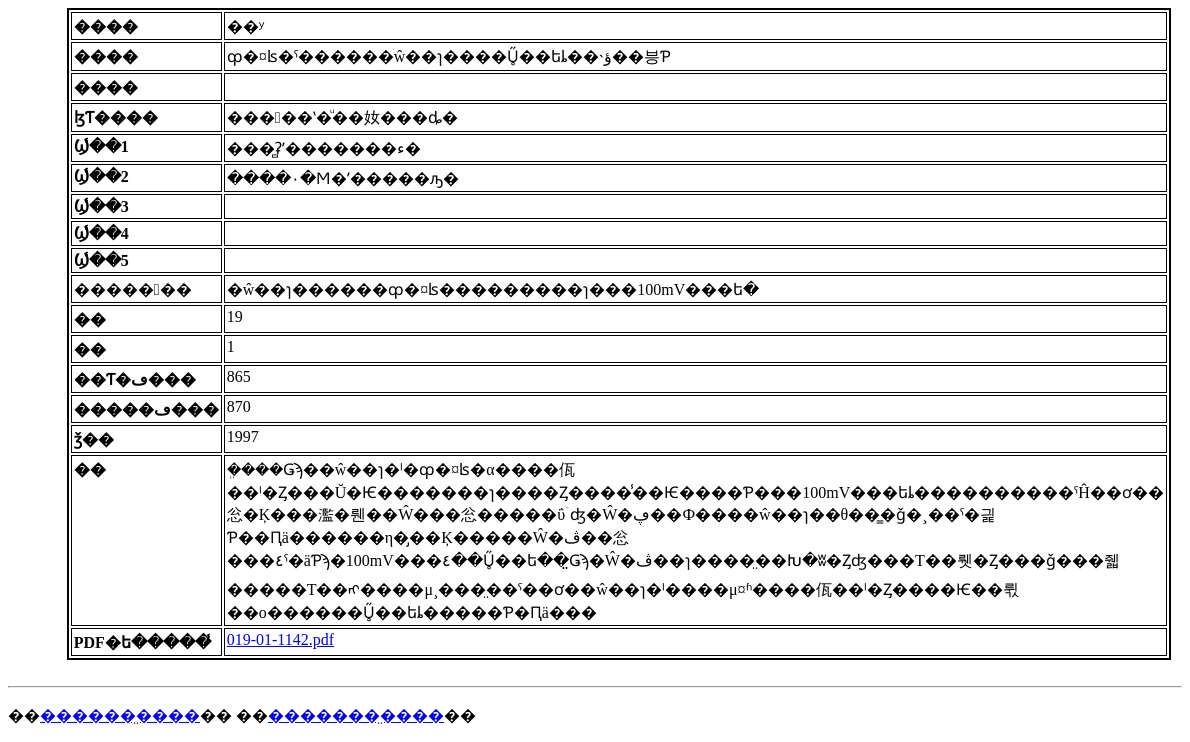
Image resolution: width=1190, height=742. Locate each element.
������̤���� (120, 715)
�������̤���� (356, 715)
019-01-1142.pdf (280, 639)
